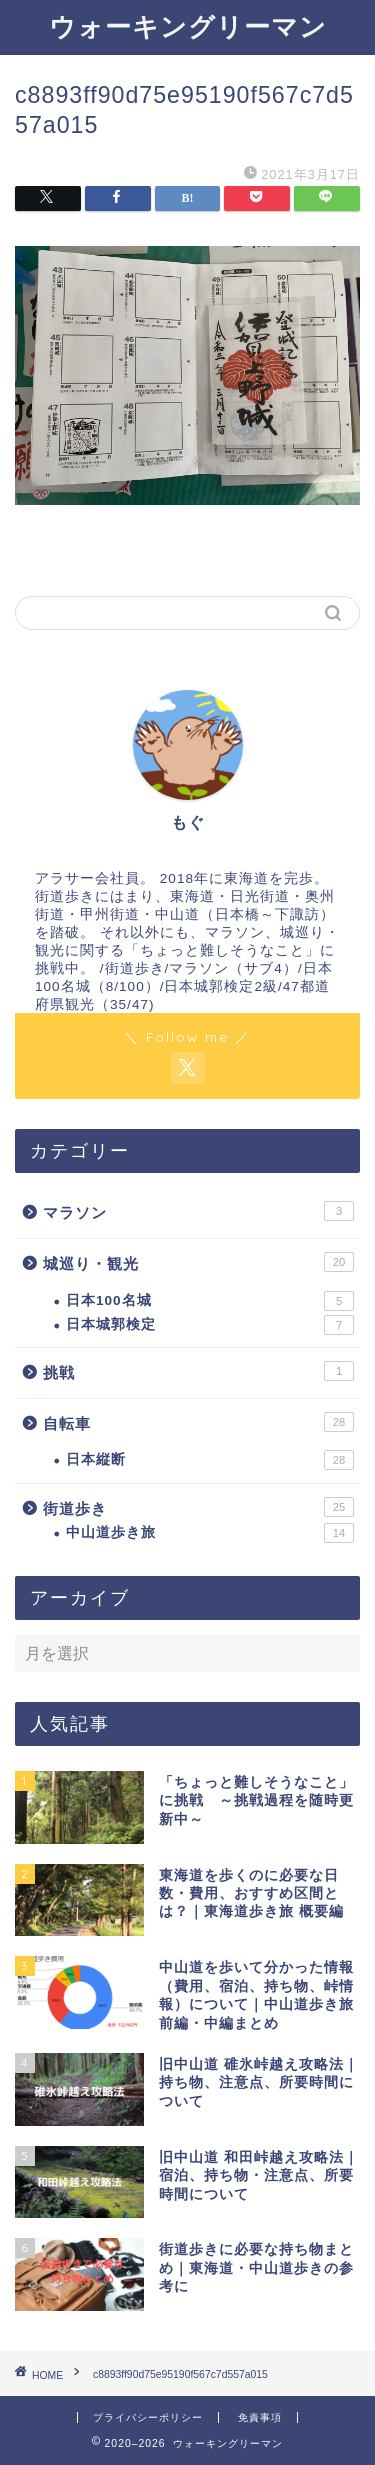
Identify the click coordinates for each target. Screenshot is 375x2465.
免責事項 (260, 2417)
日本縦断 (210, 1460)
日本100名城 (210, 1301)
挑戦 (198, 1371)
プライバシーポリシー (148, 2417)
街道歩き (198, 1507)
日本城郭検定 (210, 1325)
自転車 (198, 1422)
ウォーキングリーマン (188, 26)
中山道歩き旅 (210, 1533)
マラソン (198, 1211)
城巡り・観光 (198, 1262)
